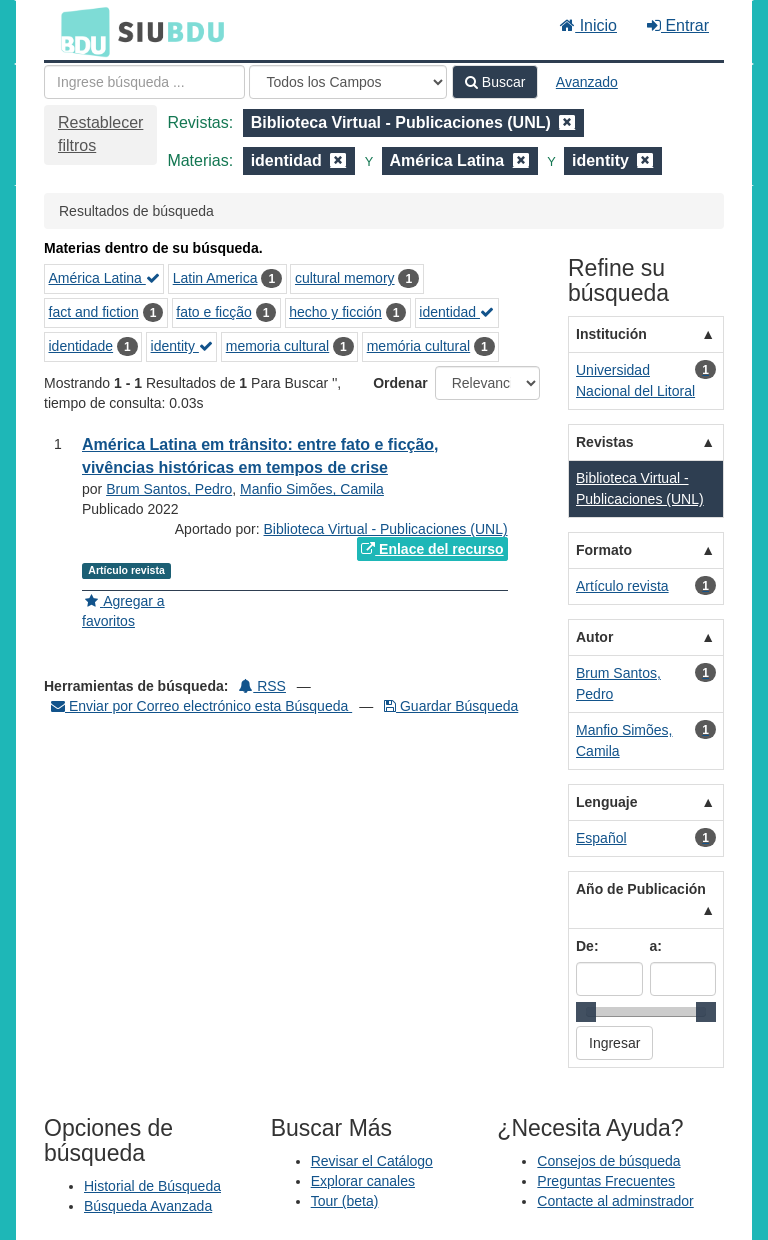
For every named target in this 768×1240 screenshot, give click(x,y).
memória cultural (418, 346)
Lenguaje (606, 802)
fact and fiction (94, 312)
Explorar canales (363, 1181)
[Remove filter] (567, 122)
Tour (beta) (345, 1201)
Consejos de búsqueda (608, 1161)
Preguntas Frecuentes (606, 1181)
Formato (604, 550)
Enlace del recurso (432, 549)
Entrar (678, 25)
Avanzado (587, 82)
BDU (80, 31)
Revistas (605, 442)
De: (587, 946)
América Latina (104, 278)
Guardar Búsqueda (451, 706)
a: (656, 946)
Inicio (588, 25)
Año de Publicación (641, 889)
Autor (594, 637)
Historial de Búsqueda (152, 1186)
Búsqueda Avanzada (148, 1206)
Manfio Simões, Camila (312, 489)
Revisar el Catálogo (372, 1161)
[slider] (586, 1012)
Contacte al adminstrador (615, 1201)
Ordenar (400, 383)
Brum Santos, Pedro (169, 489)
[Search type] (348, 82)
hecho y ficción (335, 312)
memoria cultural (277, 346)
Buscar (495, 82)
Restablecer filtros (100, 134)
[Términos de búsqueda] (144, 82)
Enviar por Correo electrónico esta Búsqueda (201, 706)
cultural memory (345, 278)
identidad (456, 312)
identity (182, 346)
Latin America (215, 278)
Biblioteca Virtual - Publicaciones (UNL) (386, 529)
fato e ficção (214, 312)
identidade (81, 346)
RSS (262, 686)
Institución (611, 334)
